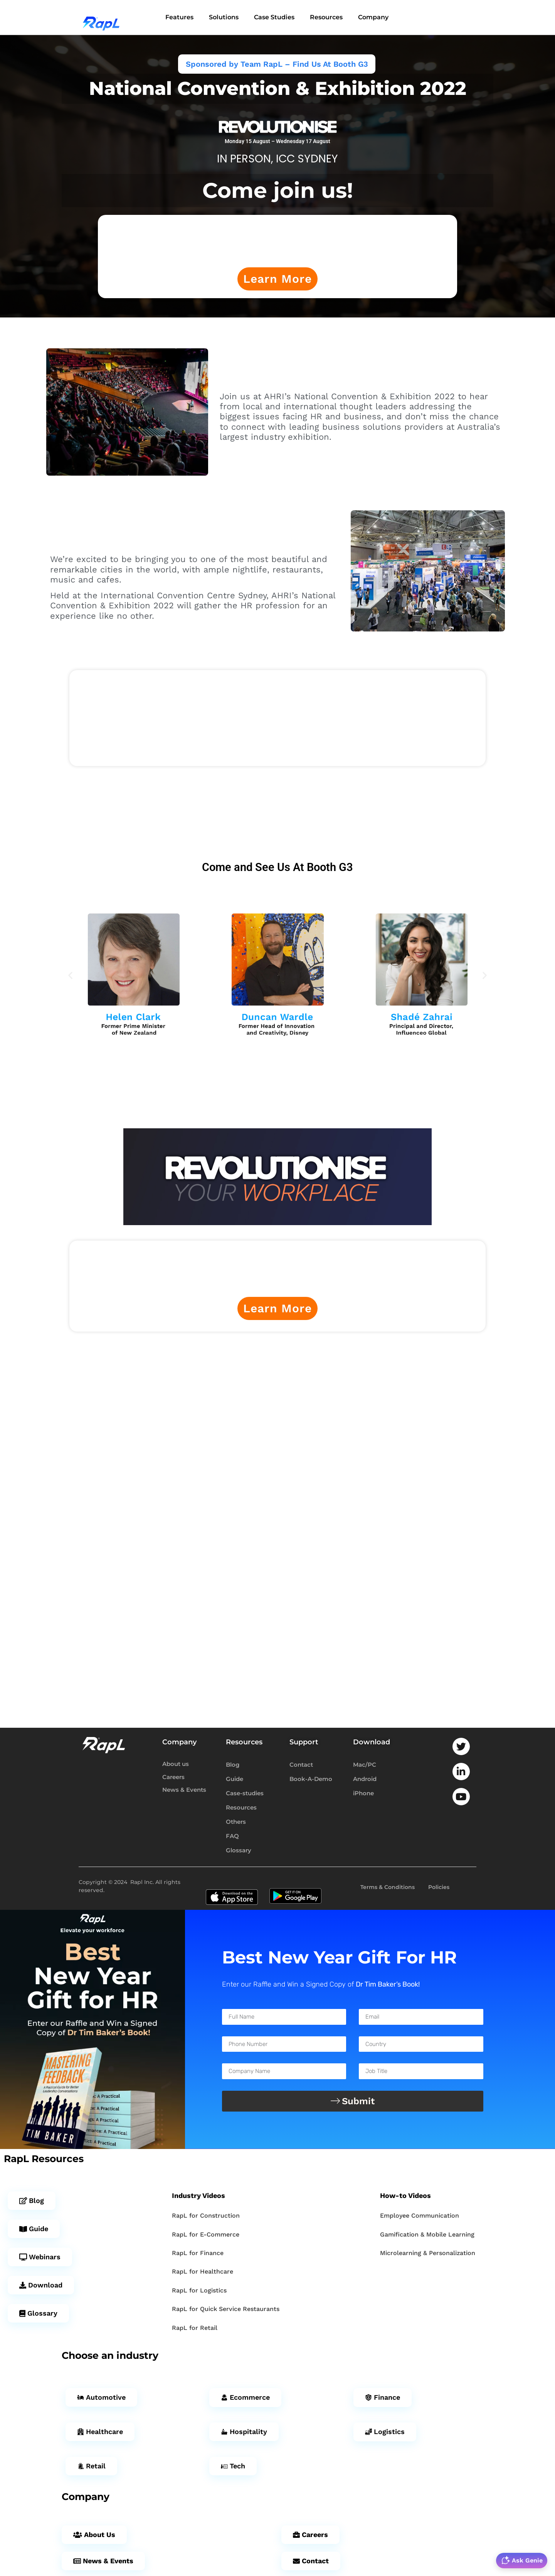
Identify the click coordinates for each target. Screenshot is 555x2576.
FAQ (232, 1838)
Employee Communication (419, 2217)
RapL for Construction (206, 2217)
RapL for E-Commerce (205, 2236)
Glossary (238, 1852)
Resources (326, 18)
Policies (438, 1889)
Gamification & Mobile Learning (427, 2236)
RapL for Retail (194, 2329)
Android (365, 1780)
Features (179, 18)
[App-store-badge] (232, 1889)
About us (175, 1766)
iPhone (363, 1795)
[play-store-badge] (295, 1889)
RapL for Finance (198, 2255)
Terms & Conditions (387, 1889)
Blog (232, 1766)
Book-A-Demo (310, 1780)
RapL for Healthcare (202, 2273)
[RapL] (102, 19)
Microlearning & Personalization (427, 2255)
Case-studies (245, 1795)
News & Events (184, 1792)
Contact (301, 1766)
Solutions (224, 18)
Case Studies (274, 18)
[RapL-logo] (103, 1747)
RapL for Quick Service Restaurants (225, 2310)
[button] (70, 977)
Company (373, 18)
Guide (234, 1780)
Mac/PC (364, 1766)
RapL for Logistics (199, 2292)
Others (236, 1823)
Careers (173, 1779)
